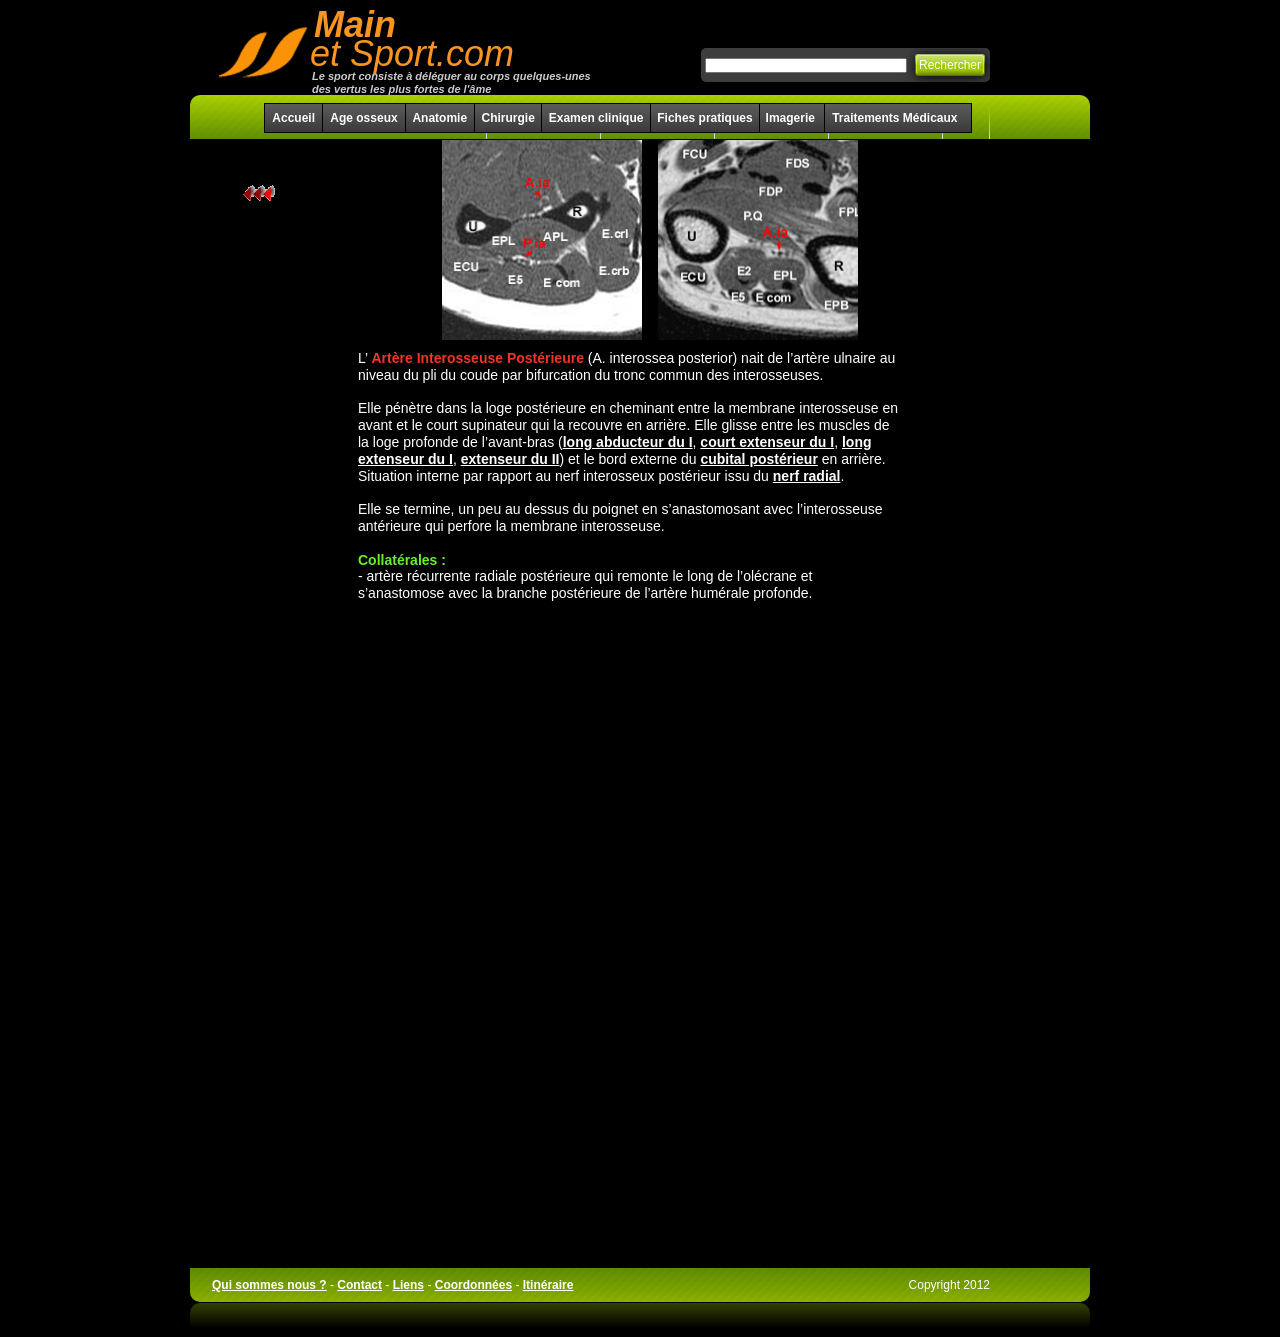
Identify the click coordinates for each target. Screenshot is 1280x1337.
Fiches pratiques (704, 118)
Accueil (293, 118)
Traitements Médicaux (894, 118)
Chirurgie (507, 118)
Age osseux (363, 118)
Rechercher (950, 65)
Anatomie (439, 118)
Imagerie (792, 118)
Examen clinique (596, 118)
